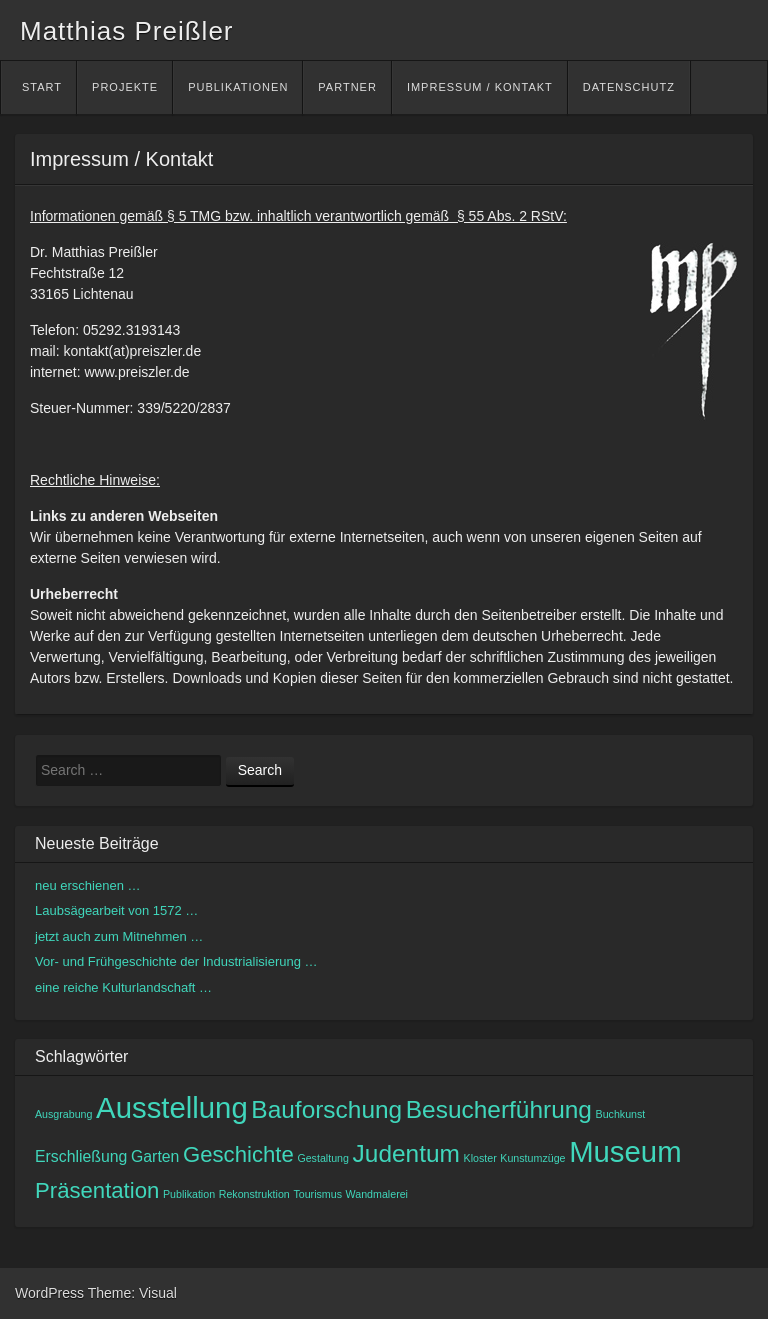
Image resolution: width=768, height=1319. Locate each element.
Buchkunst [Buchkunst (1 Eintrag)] (621, 1114)
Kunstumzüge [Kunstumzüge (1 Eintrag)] (532, 1158)
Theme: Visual (132, 1293)
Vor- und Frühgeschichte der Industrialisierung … (176, 961)
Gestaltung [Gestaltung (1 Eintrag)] (323, 1158)
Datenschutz (629, 87)
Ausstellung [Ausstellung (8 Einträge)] (172, 1107)
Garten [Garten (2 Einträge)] (155, 1156)
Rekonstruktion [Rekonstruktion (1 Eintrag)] (254, 1194)
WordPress (49, 1293)
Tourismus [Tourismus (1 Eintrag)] (317, 1194)
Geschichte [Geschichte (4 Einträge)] (238, 1154)
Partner (347, 87)
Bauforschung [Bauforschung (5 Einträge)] (326, 1109)
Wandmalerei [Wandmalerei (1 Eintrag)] (377, 1194)
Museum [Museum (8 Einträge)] (625, 1151)
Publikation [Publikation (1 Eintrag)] (189, 1194)
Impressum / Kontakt (480, 87)
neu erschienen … (88, 885)
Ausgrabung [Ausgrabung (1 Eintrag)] (63, 1114)
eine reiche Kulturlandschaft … (123, 987)
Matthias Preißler (127, 31)
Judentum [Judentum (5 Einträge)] (406, 1153)
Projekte (125, 87)
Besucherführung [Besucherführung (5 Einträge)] (499, 1109)
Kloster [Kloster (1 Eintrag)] (480, 1158)
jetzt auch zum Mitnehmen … (119, 936)
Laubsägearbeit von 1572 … (116, 910)
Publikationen (238, 87)
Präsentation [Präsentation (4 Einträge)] (97, 1190)
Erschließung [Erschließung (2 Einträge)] (81, 1156)
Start (42, 87)
